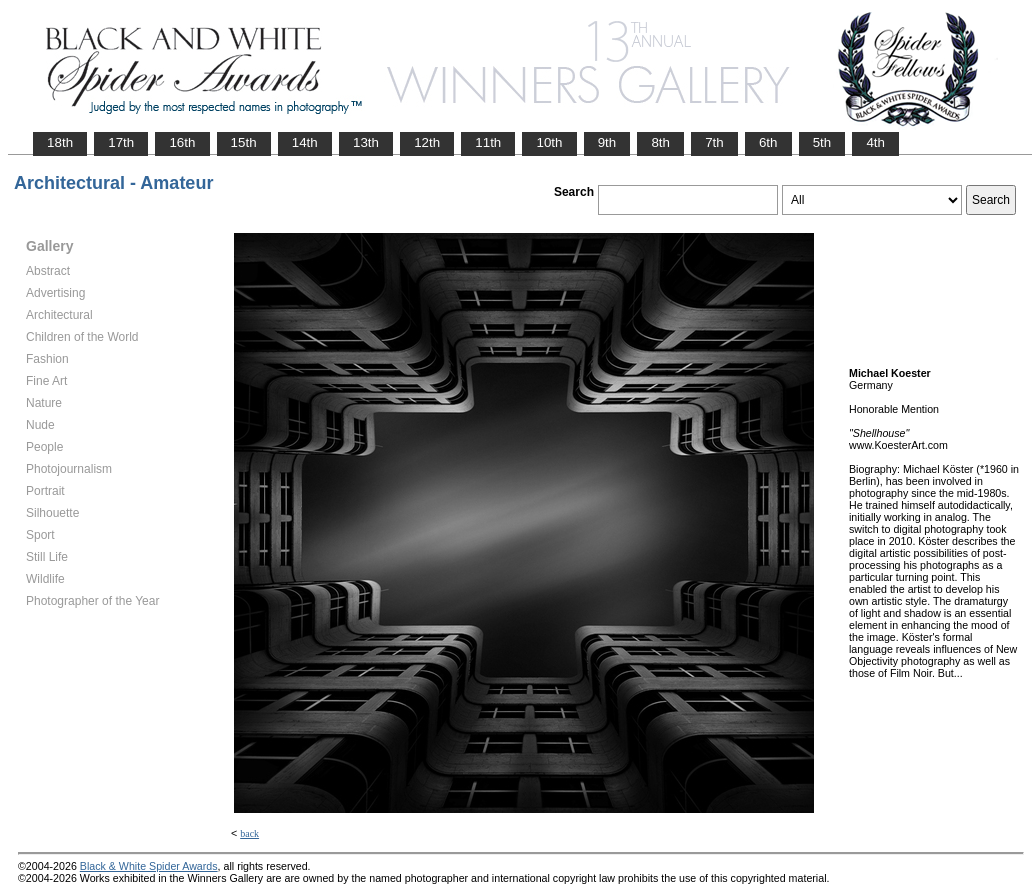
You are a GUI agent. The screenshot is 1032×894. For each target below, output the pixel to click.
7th (714, 142)
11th (488, 142)
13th (366, 142)
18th (60, 142)
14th (305, 142)
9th (607, 142)
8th (660, 142)
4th (875, 142)
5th (822, 142)
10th (549, 142)
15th (244, 142)
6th (768, 142)
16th (182, 142)
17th (121, 142)
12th (427, 142)
